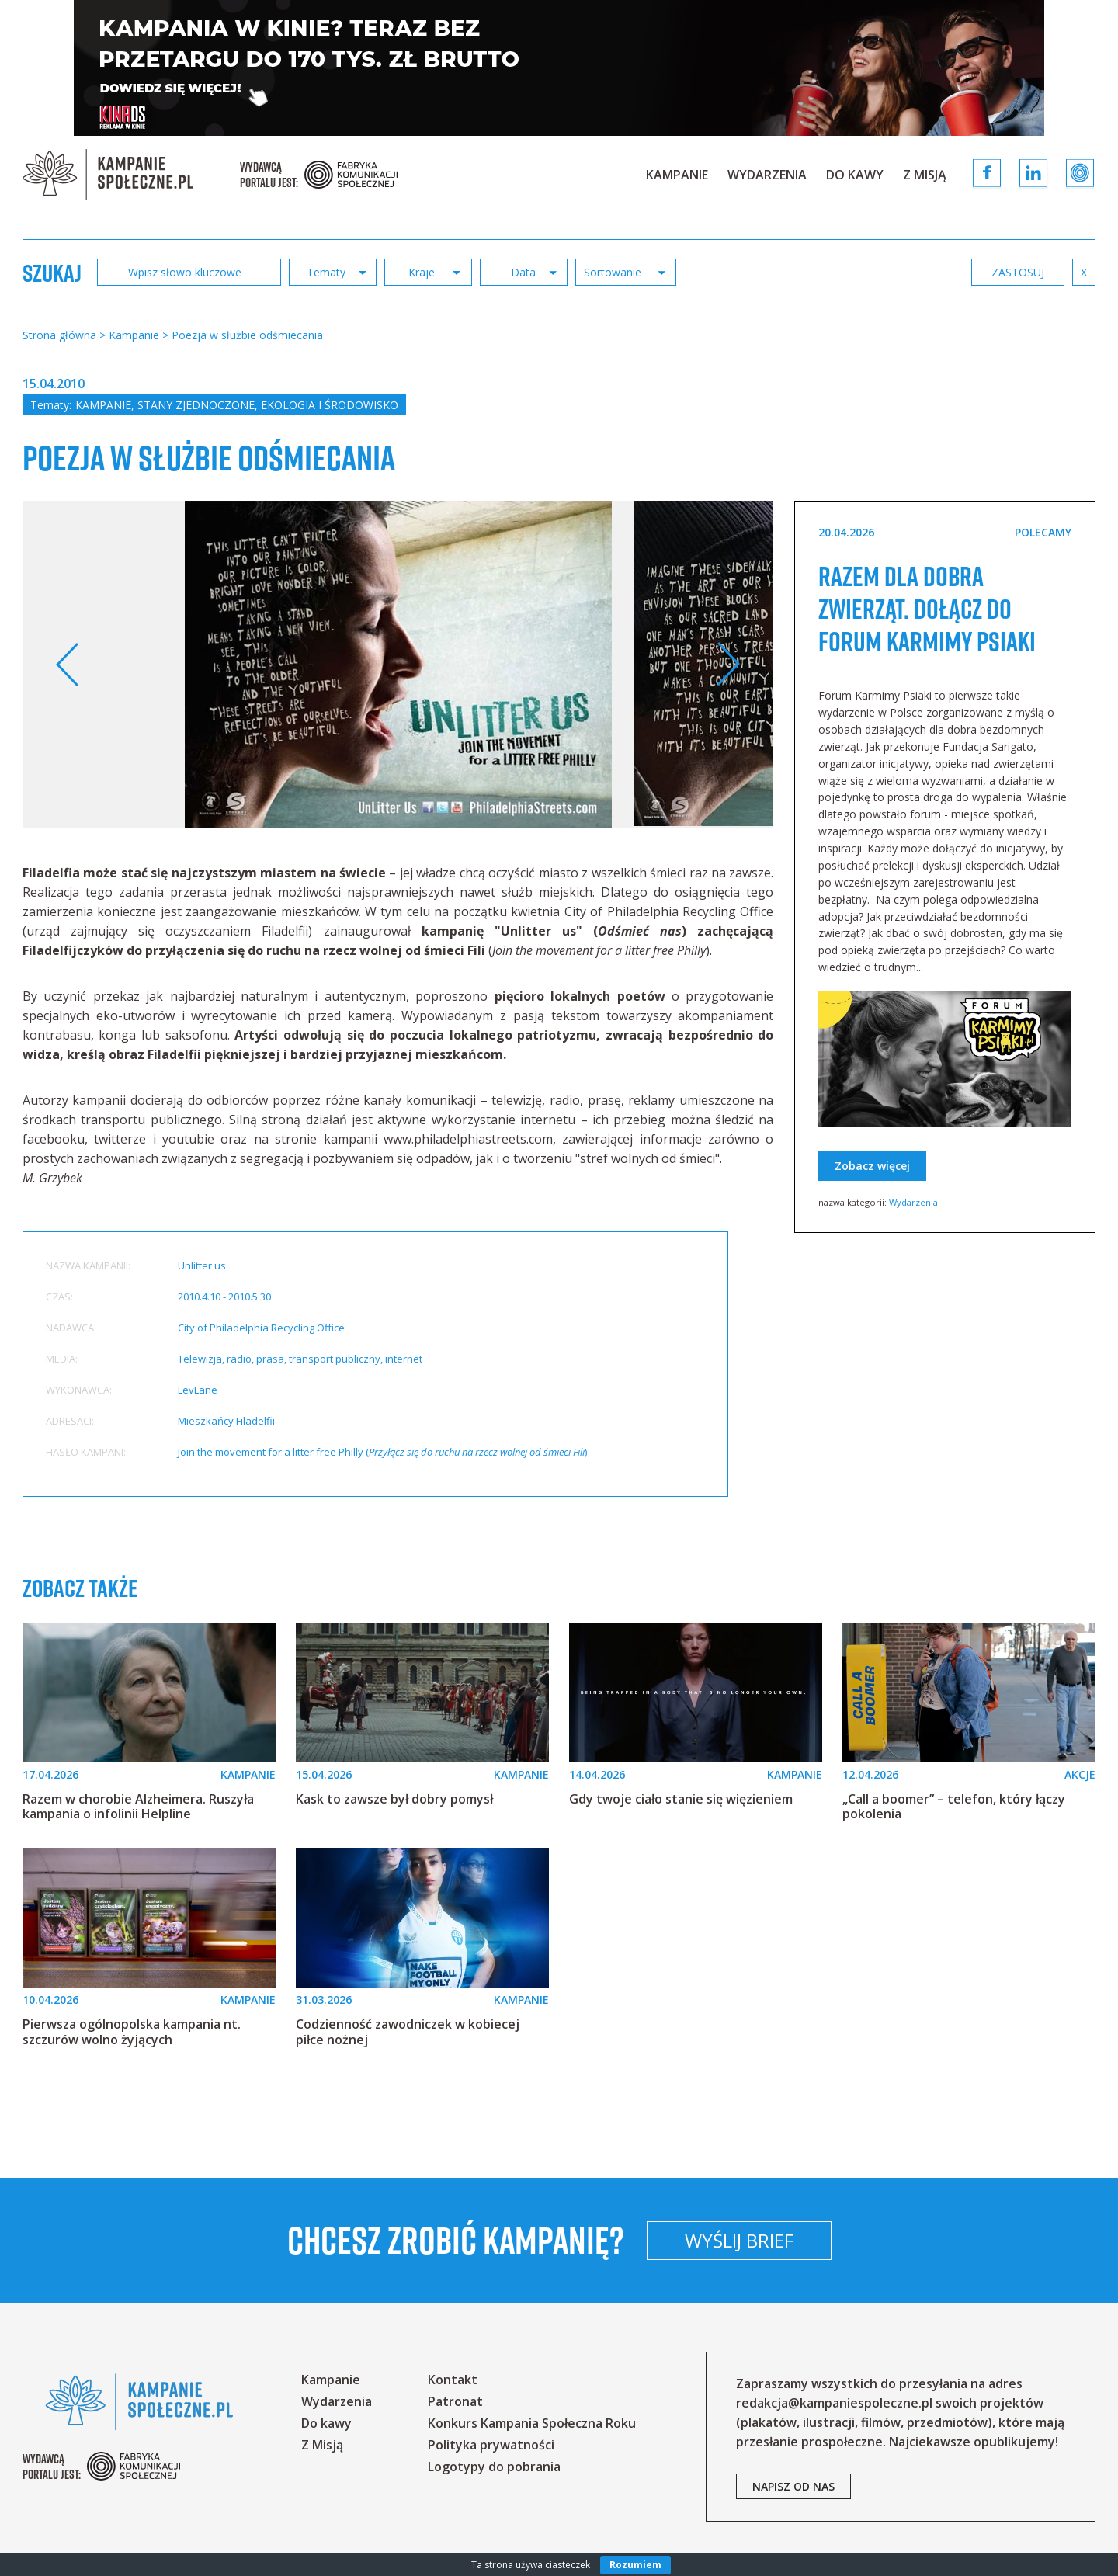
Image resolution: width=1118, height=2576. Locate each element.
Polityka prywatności (491, 2444)
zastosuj (1017, 272)
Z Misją (924, 174)
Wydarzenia (767, 174)
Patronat (455, 2401)
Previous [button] (68, 664)
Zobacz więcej (872, 1198)
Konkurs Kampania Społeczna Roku (532, 2423)
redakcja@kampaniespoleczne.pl (834, 2402)
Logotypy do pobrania (494, 2466)
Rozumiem (635, 2564)
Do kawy (855, 174)
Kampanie (677, 174)
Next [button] (728, 664)
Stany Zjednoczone (196, 405)
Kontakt (452, 2379)
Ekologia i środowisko (329, 405)
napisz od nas (793, 2486)
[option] (398, 664)
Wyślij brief (841, 2240)
